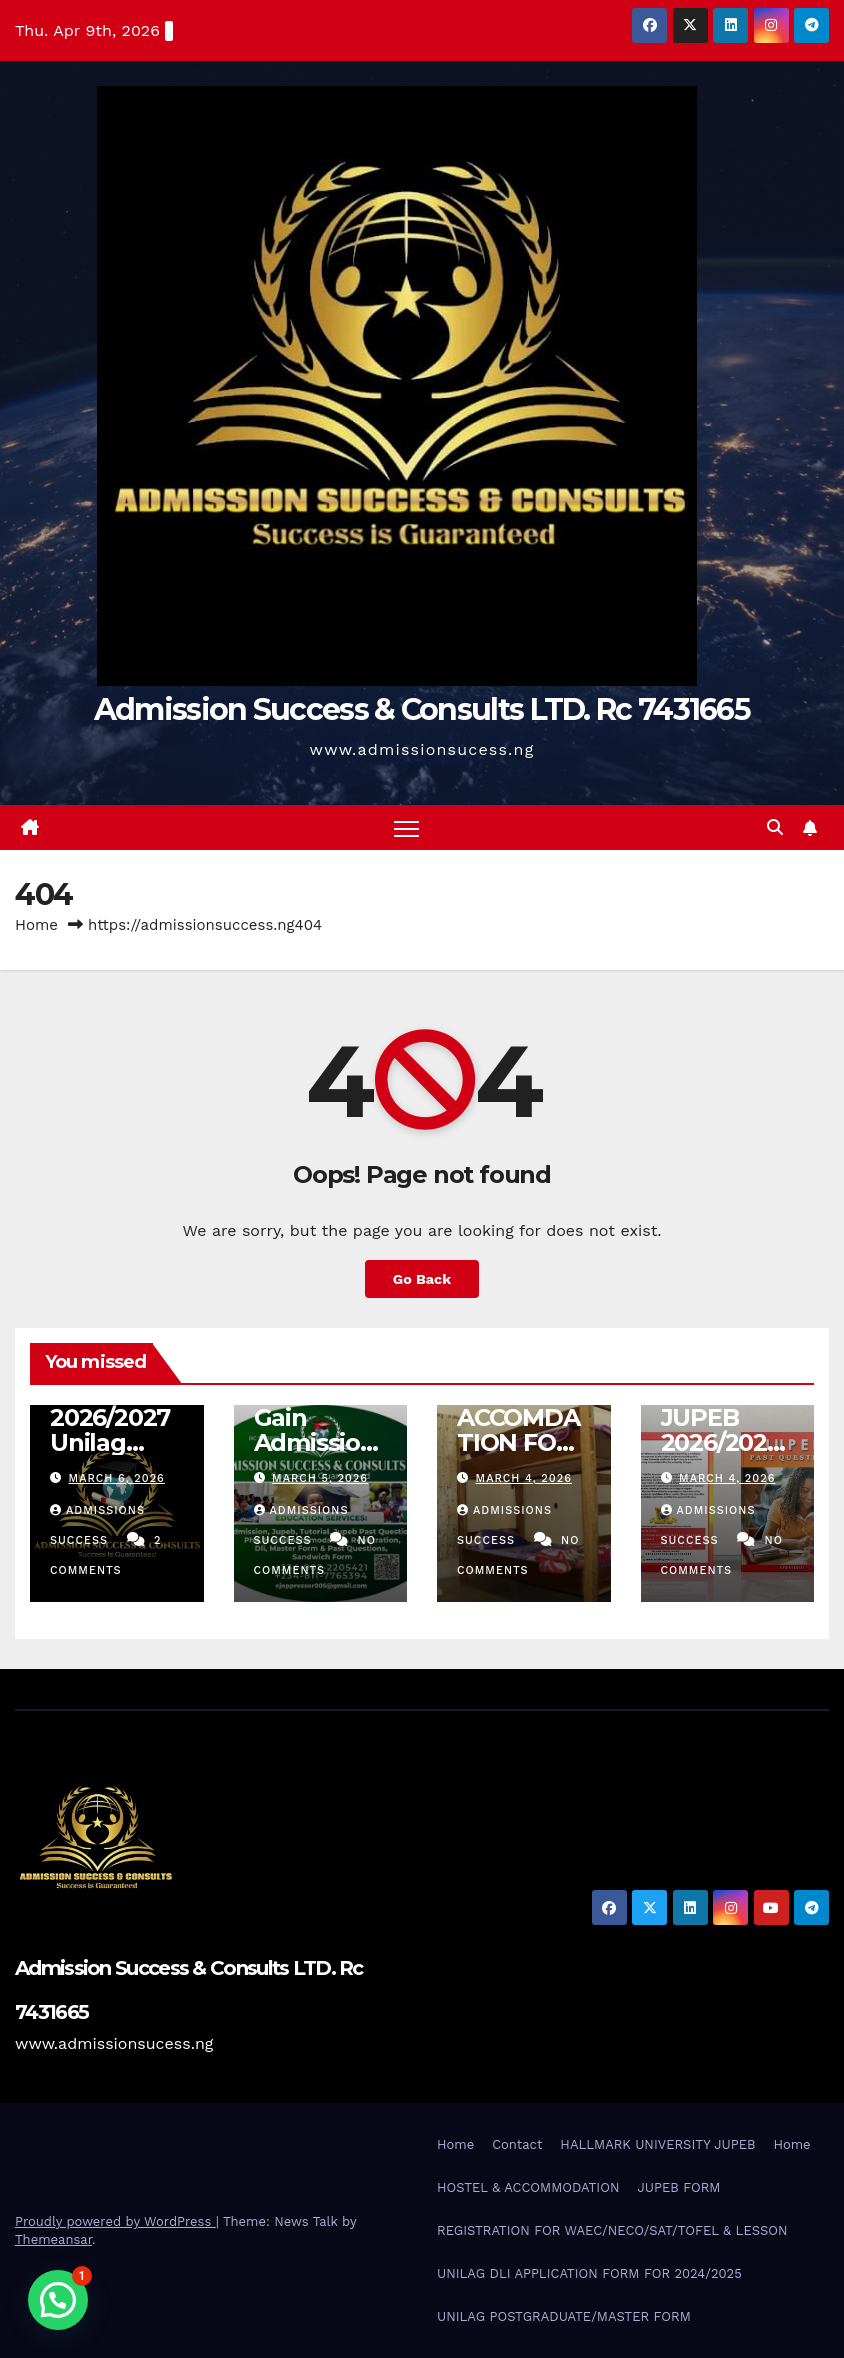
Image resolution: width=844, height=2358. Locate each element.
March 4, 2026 (524, 1478)
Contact (517, 2144)
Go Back (422, 1279)
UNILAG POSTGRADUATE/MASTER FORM (564, 2316)
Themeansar (53, 2239)
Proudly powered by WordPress (115, 2221)
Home (36, 925)
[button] (775, 827)
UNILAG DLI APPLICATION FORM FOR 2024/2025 (589, 2273)
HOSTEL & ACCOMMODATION (528, 2187)
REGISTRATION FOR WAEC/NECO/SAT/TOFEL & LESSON (612, 2230)
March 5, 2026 (320, 1478)
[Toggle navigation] (406, 827)
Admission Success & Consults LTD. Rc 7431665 (422, 709)
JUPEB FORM (678, 2187)
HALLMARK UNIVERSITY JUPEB (657, 2144)
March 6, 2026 (117, 1478)
